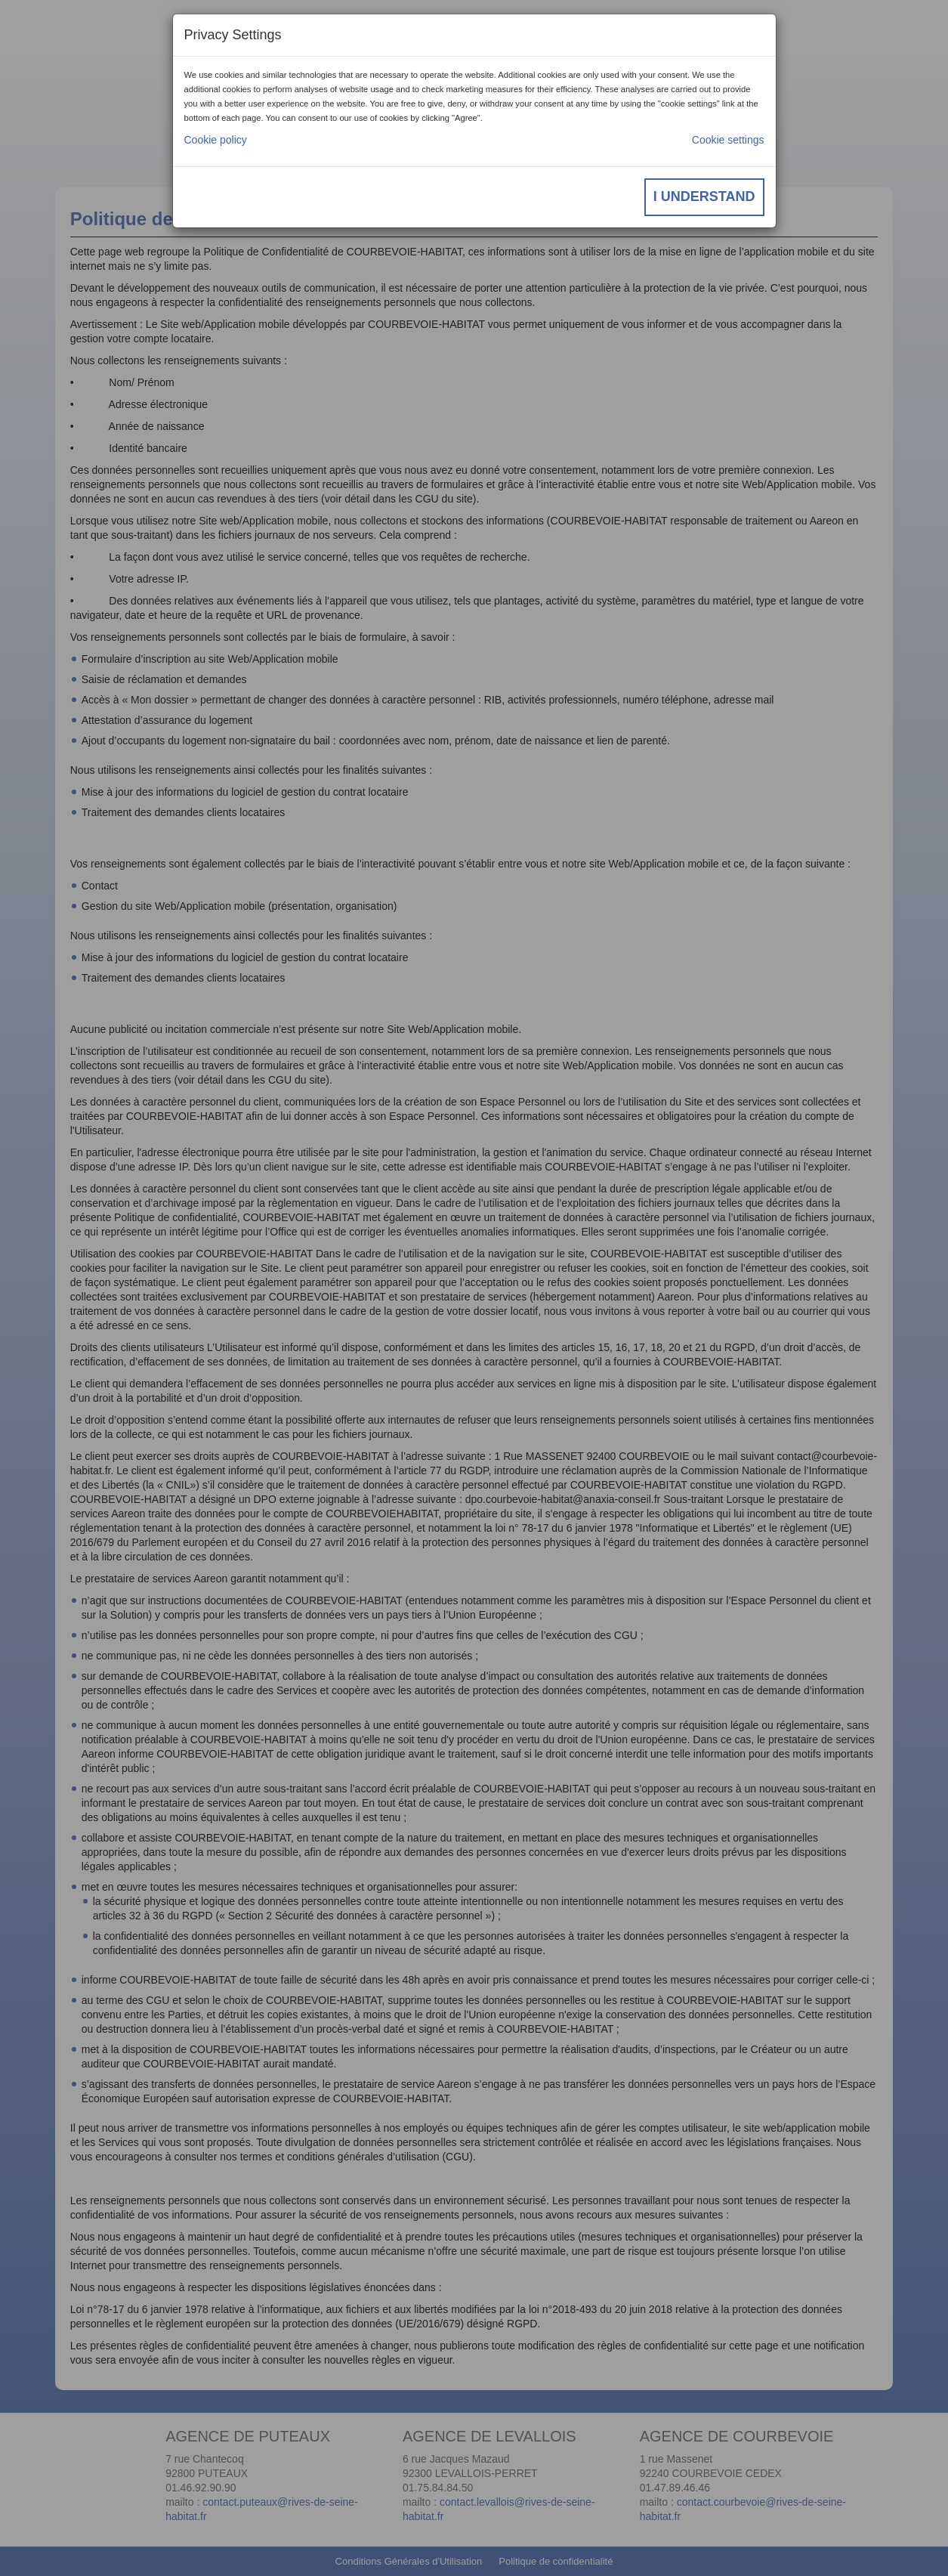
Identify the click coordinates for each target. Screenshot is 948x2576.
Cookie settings (728, 140)
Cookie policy (215, 140)
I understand (704, 196)
